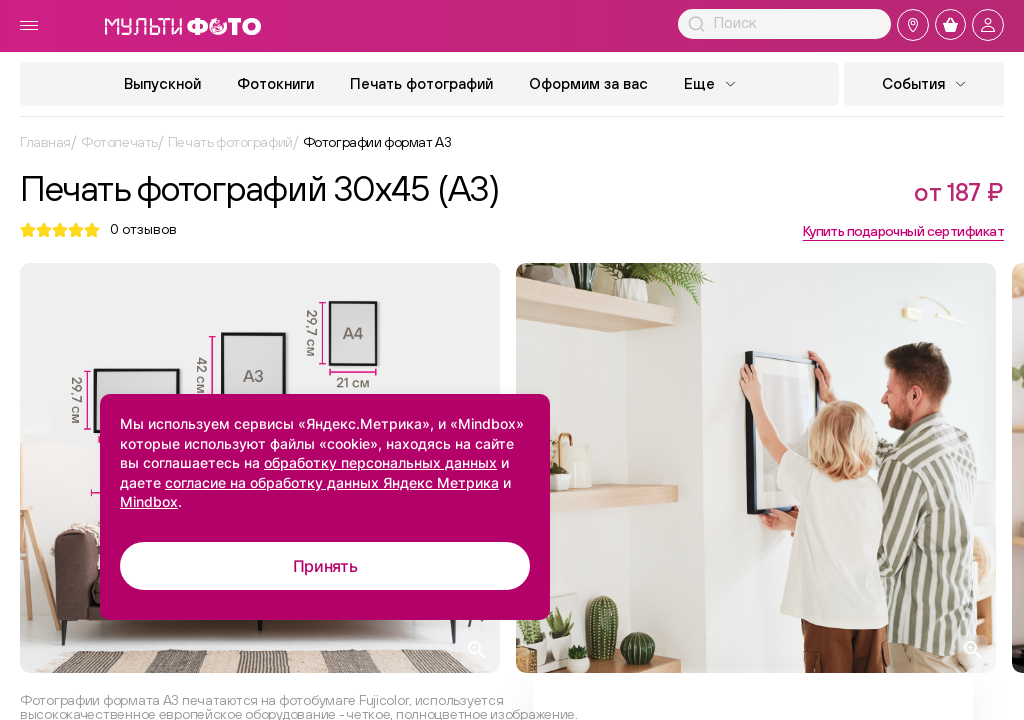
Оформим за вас (588, 83)
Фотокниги (275, 83)
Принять (325, 566)
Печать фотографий (421, 83)
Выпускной (162, 83)
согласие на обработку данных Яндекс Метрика (332, 482)
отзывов (143, 229)
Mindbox (149, 501)
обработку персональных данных (380, 462)
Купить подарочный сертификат (903, 231)
